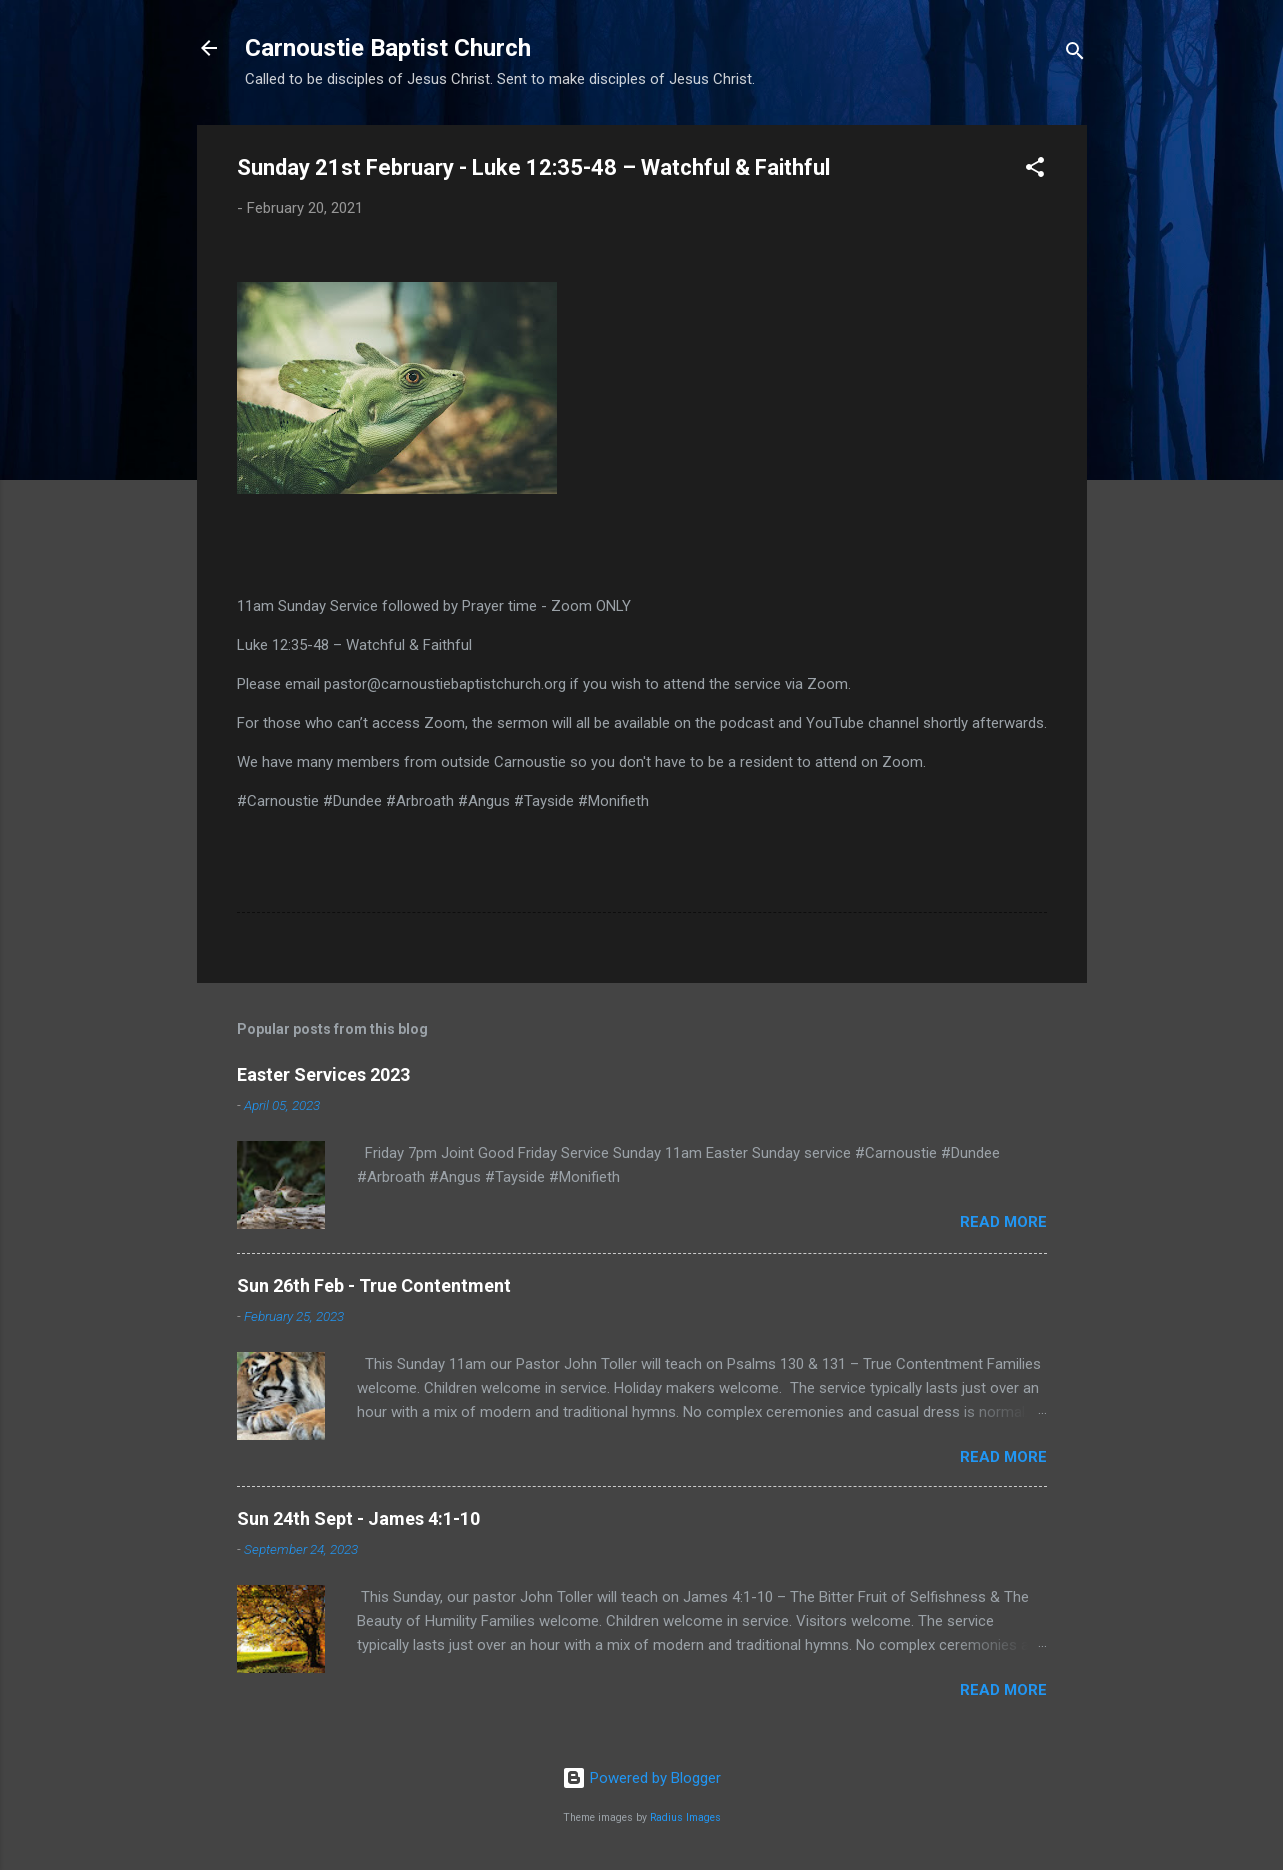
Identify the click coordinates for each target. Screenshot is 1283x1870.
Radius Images (685, 1817)
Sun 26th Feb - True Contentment (374, 1285)
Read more (1003, 1222)
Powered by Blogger (641, 1778)
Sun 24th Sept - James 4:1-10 (358, 1518)
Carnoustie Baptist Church (388, 48)
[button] (1035, 170)
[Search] (1075, 54)
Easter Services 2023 (323, 1074)
